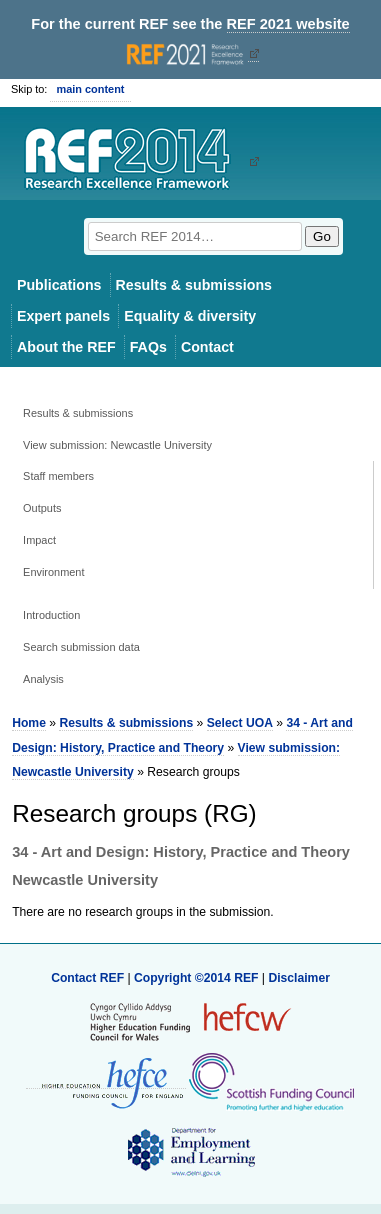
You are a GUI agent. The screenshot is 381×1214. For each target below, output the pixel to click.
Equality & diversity (190, 316)
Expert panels (63, 316)
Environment (53, 572)
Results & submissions (194, 285)
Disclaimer (299, 978)
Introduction (51, 615)
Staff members (58, 476)
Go (322, 236)
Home (29, 723)
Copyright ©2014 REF (198, 978)
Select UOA (240, 723)
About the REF (66, 347)
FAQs (148, 347)
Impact (39, 540)
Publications (59, 285)
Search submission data (81, 647)
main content (90, 89)
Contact (207, 347)
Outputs (42, 508)
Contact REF (87, 978)
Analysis (43, 679)
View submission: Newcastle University (117, 445)
